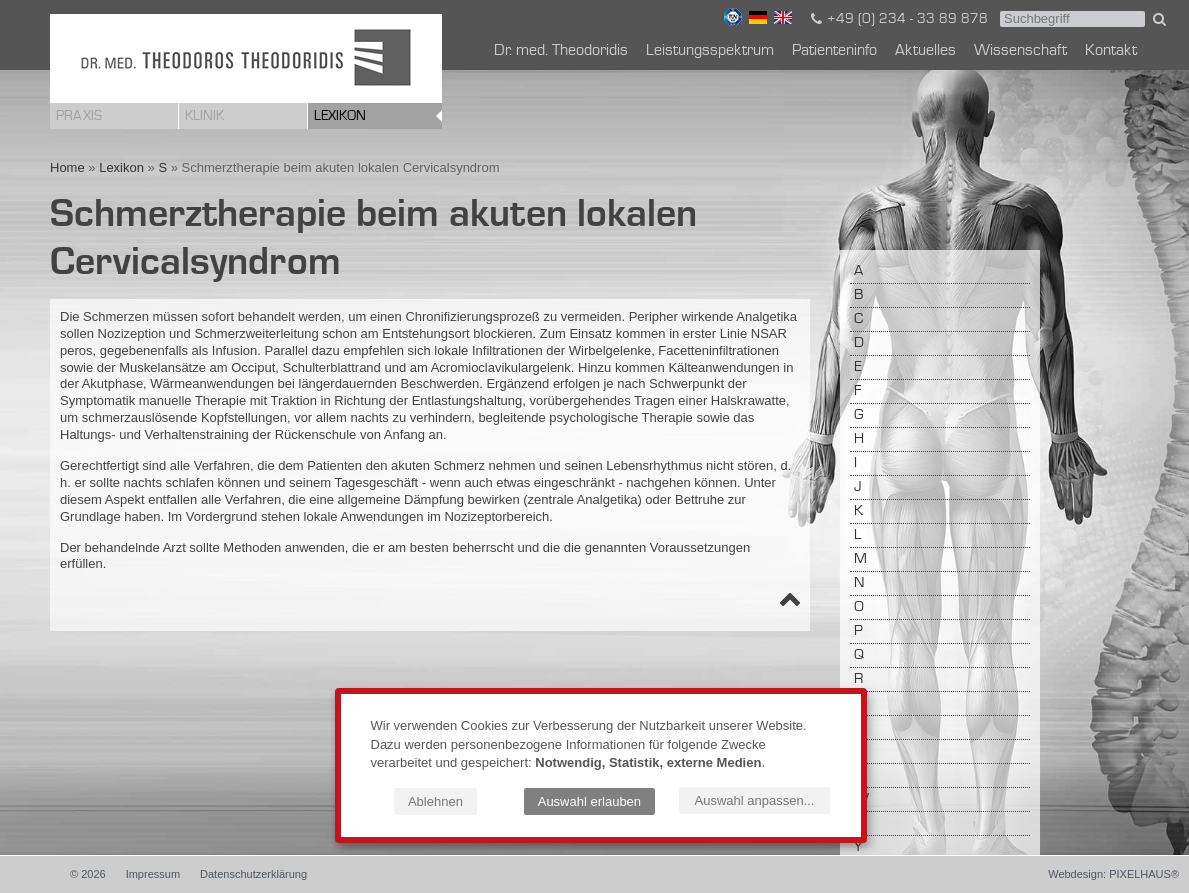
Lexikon (340, 116)
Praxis (79, 116)
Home (67, 167)
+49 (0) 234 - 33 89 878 (898, 19)
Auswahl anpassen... (755, 800)
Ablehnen (435, 801)
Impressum (153, 874)
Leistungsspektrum (710, 51)
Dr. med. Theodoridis (561, 51)
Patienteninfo (834, 51)
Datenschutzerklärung (253, 874)
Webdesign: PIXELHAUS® (1113, 874)
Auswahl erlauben (589, 801)
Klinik (204, 116)
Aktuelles (925, 51)
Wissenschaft (1020, 51)
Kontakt (1111, 51)
